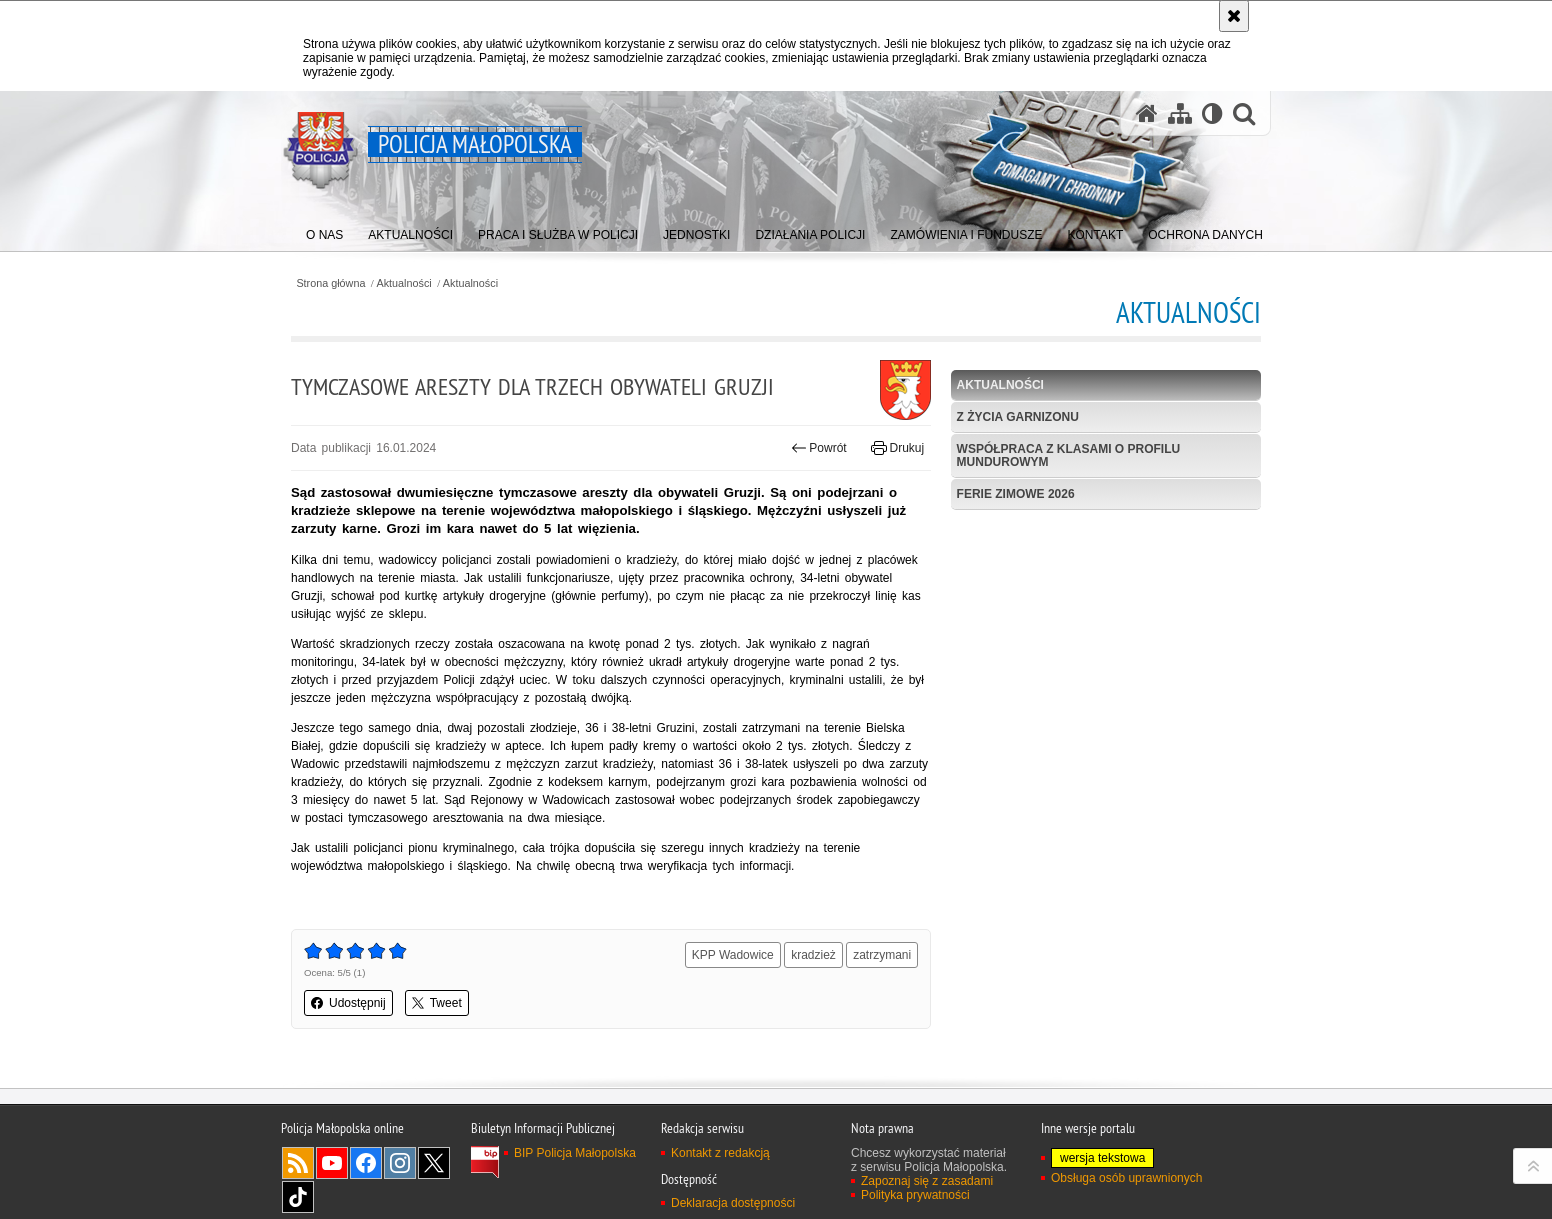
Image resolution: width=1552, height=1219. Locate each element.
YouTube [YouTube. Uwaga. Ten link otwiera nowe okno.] (332, 1163)
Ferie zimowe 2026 (1016, 494)
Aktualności (404, 283)
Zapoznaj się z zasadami (927, 1181)
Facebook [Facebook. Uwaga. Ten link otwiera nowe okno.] (366, 1163)
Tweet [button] (437, 1003)
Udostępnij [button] (348, 1003)
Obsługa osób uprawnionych (1126, 1178)
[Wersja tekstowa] (1212, 113)
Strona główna (330, 283)
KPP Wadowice (733, 955)
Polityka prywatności (915, 1195)
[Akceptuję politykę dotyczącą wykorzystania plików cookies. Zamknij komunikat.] (1234, 16)
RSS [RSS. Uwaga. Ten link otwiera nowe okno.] (298, 1163)
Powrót (819, 448)
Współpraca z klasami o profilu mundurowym (1069, 455)
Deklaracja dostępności (733, 1203)
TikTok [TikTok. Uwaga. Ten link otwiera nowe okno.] (298, 1197)
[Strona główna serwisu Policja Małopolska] (1147, 113)
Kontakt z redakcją (720, 1153)
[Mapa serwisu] (1180, 113)
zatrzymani (882, 955)
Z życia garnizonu (1018, 417)
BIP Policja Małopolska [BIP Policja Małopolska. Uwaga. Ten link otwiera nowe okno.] (575, 1153)
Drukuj (897, 448)
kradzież (813, 955)
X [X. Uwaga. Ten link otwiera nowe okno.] (434, 1163)
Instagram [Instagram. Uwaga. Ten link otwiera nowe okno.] (400, 1163)
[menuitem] (324, 230)
